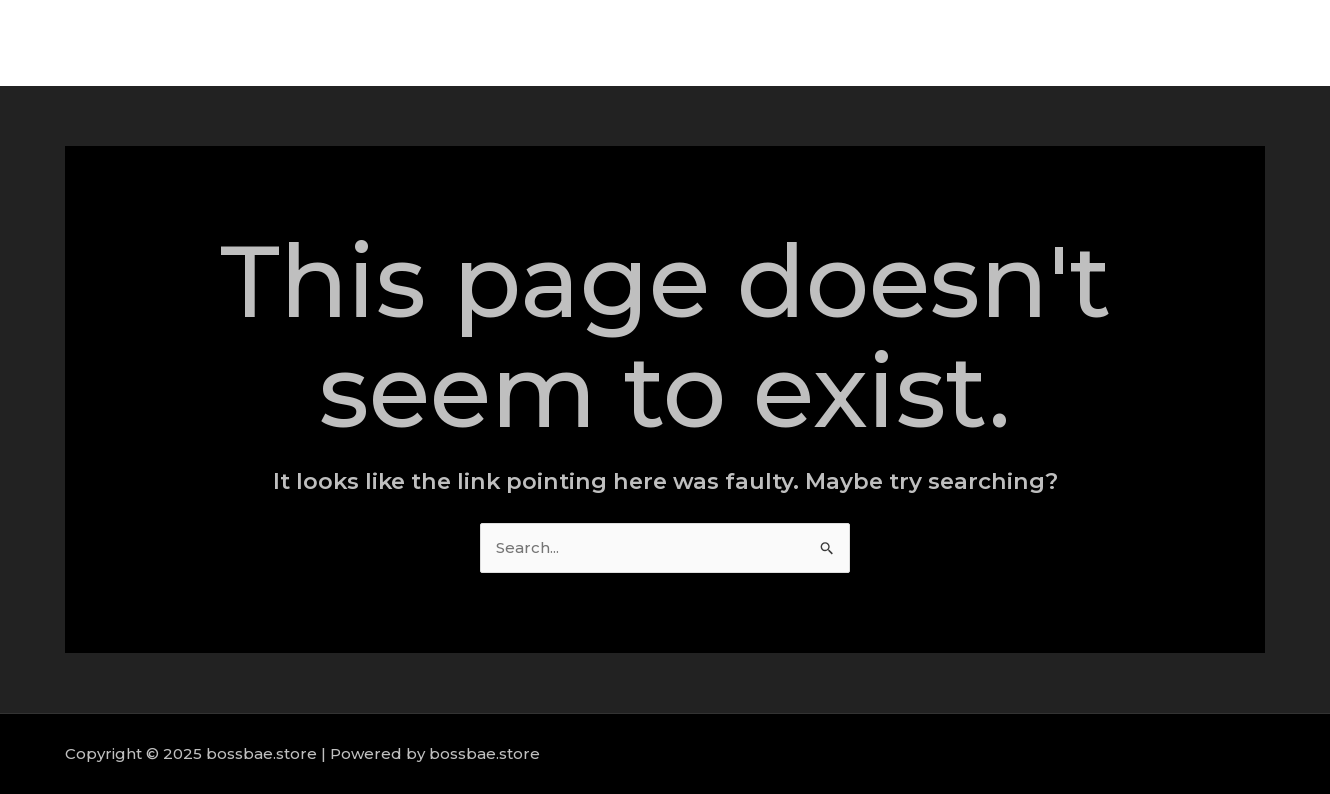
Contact (1249, 42)
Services (1060, 42)
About (973, 42)
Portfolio (1155, 42)
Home (894, 42)
